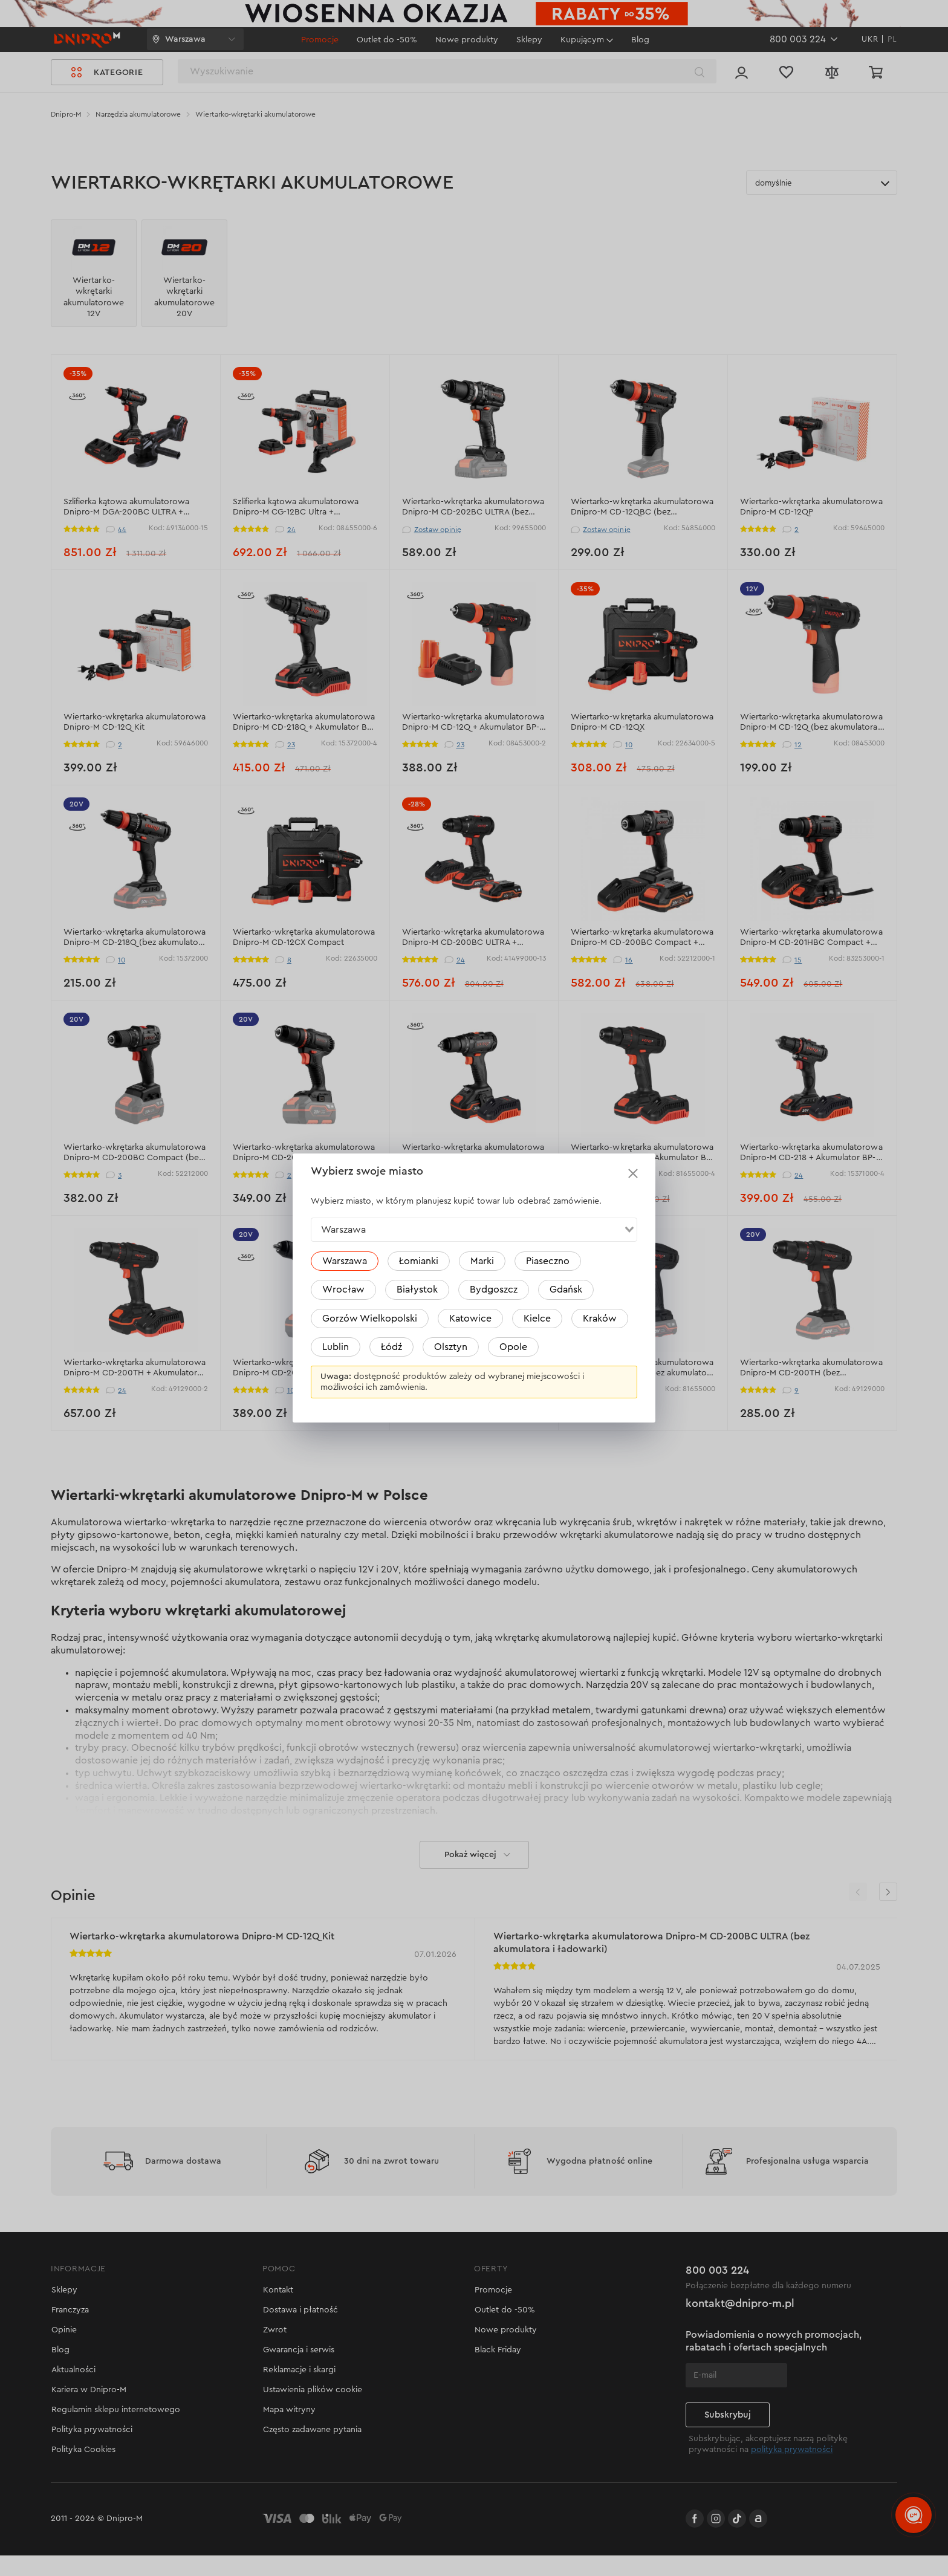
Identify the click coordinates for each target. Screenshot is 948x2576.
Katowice (470, 1318)
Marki (482, 1261)
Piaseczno (548, 1261)
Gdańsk (566, 1289)
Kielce (537, 1318)
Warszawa (344, 1261)
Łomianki (418, 1261)
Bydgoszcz (494, 1289)
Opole (513, 1347)
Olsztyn (450, 1347)
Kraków (600, 1318)
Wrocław (343, 1289)
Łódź (391, 1347)
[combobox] (474, 1230)
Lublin (335, 1347)
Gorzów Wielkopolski (369, 1318)
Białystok (417, 1289)
